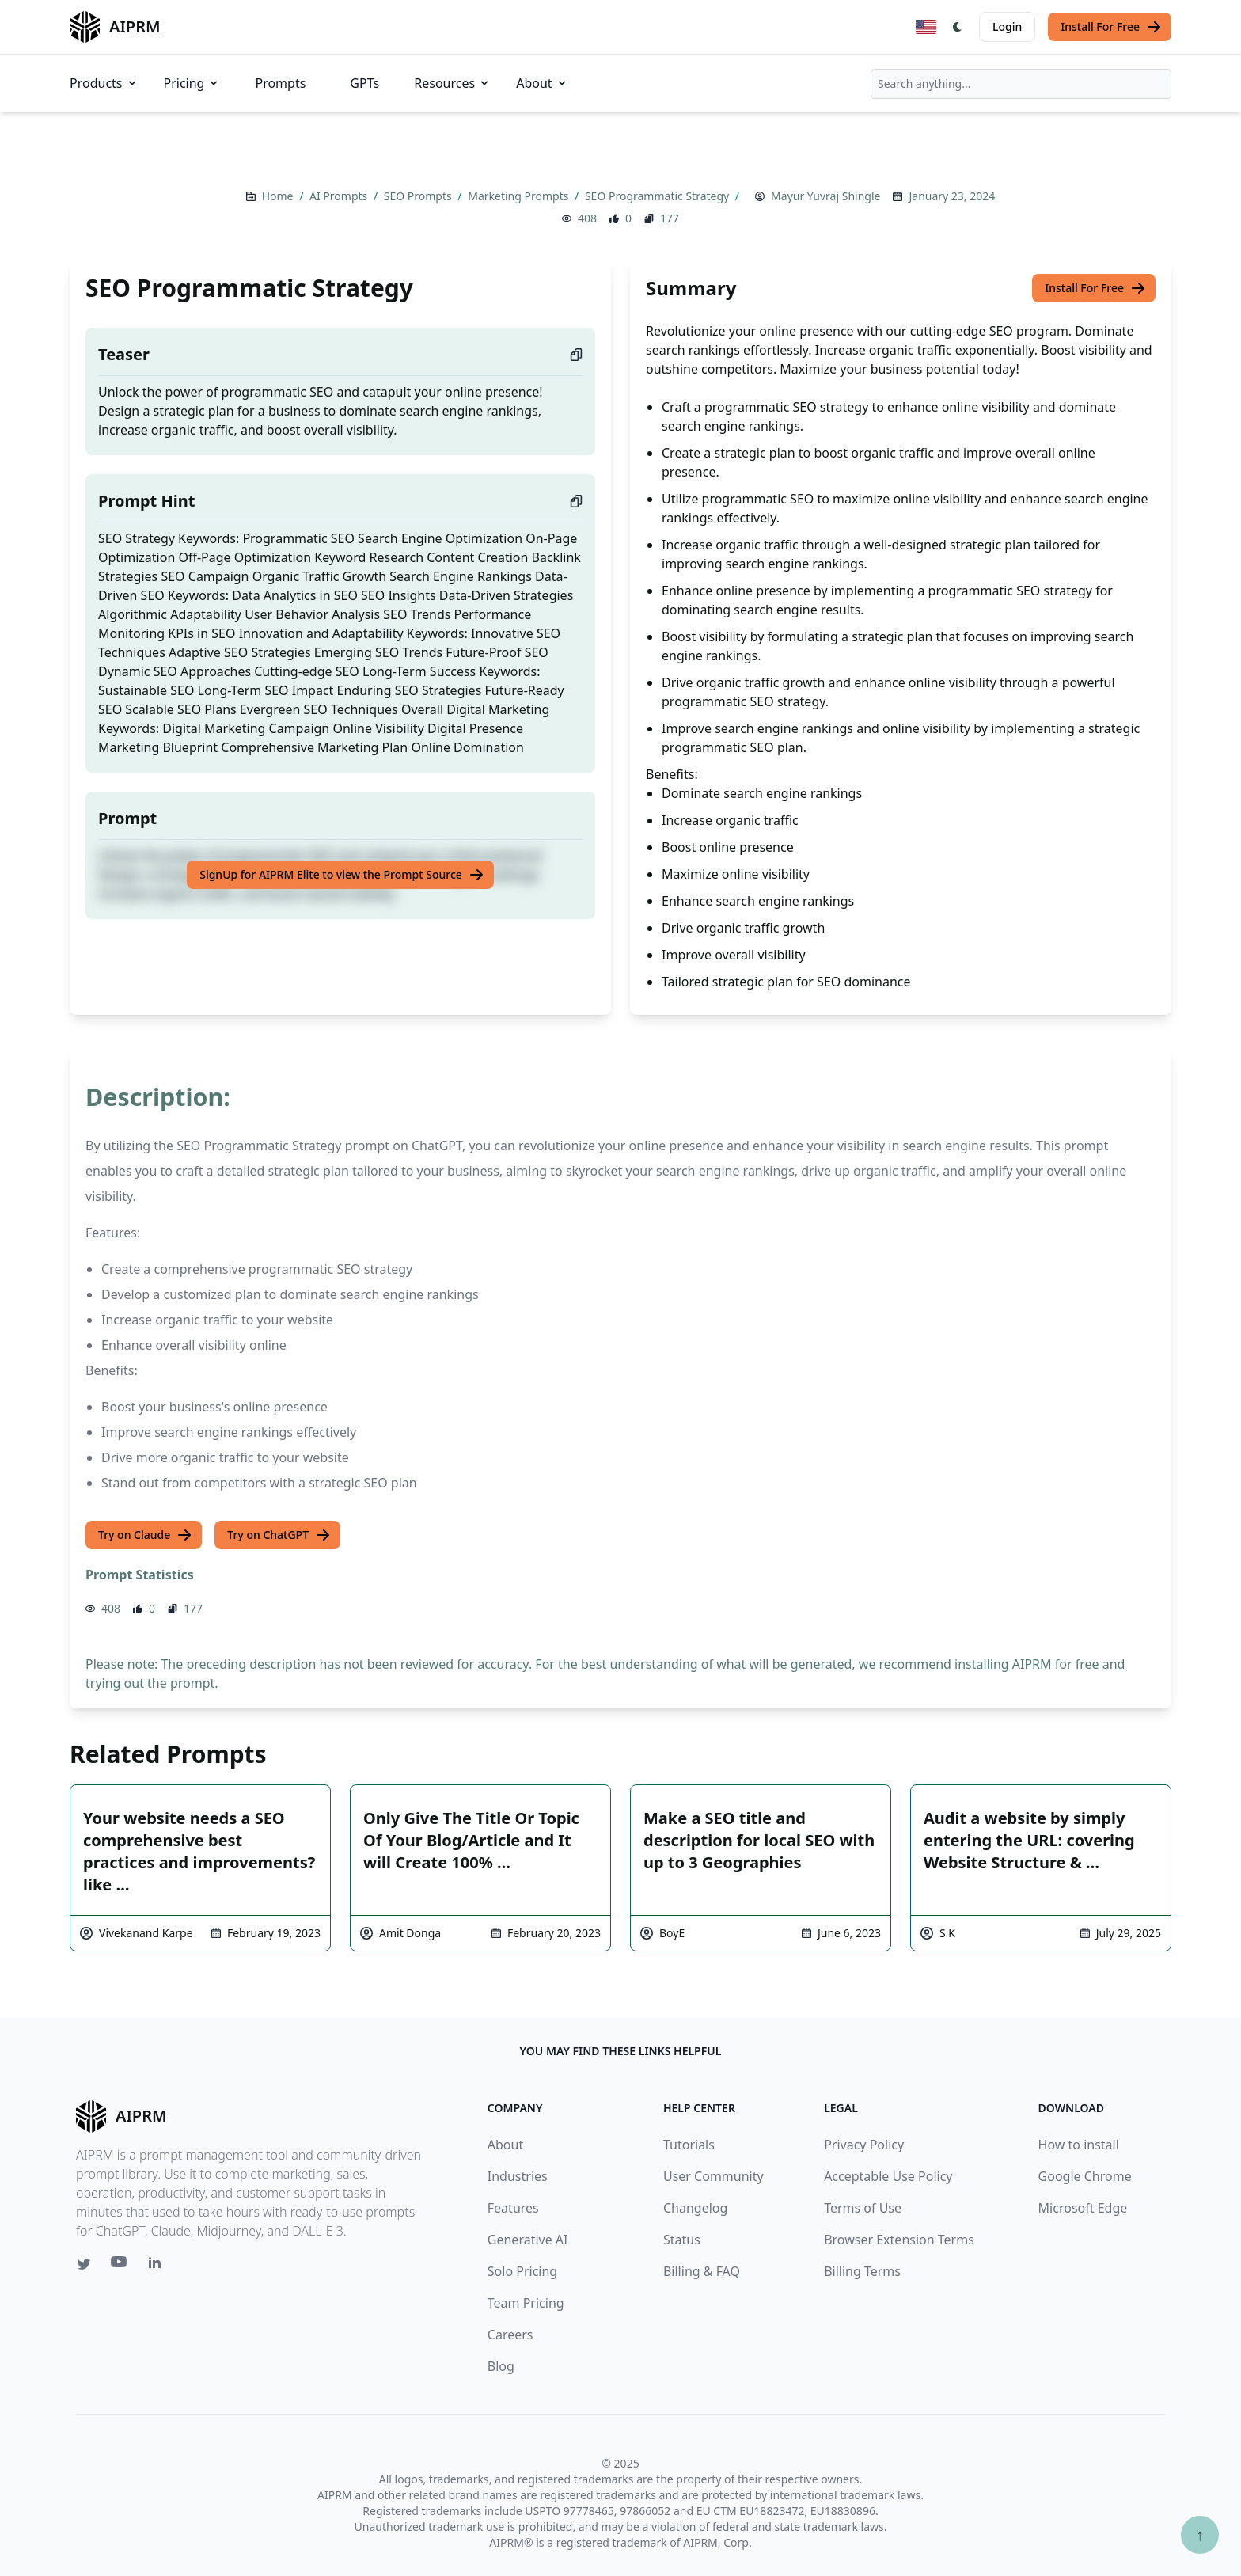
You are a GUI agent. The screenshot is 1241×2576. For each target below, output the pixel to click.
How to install (1078, 2144)
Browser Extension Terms (899, 2239)
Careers (510, 2334)
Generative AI (528, 2239)
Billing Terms (862, 2271)
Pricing (192, 83)
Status (681, 2239)
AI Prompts (339, 195)
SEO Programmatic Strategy (658, 195)
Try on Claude (145, 1535)
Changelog (695, 2208)
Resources (452, 83)
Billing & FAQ (701, 2271)
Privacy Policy (864, 2144)
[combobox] (1021, 84)
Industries (518, 2176)
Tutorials (689, 2144)
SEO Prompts (419, 195)
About (541, 83)
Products (104, 83)
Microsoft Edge (1083, 2208)
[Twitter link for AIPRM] (84, 2264)
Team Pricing (526, 2303)
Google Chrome (1085, 2176)
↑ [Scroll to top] (1200, 2534)
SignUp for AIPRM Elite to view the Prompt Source (341, 875)
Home (279, 195)
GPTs (364, 83)
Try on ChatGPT (279, 1535)
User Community (713, 2176)
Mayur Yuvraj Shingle (825, 195)
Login (1007, 26)
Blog (501, 2366)
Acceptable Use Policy (888, 2176)
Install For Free (1111, 27)
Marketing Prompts (519, 195)
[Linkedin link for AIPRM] (158, 2265)
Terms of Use (862, 2208)
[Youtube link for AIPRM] (120, 2265)
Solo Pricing (522, 2271)
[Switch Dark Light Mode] (957, 27)
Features (513, 2208)
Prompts (280, 83)
